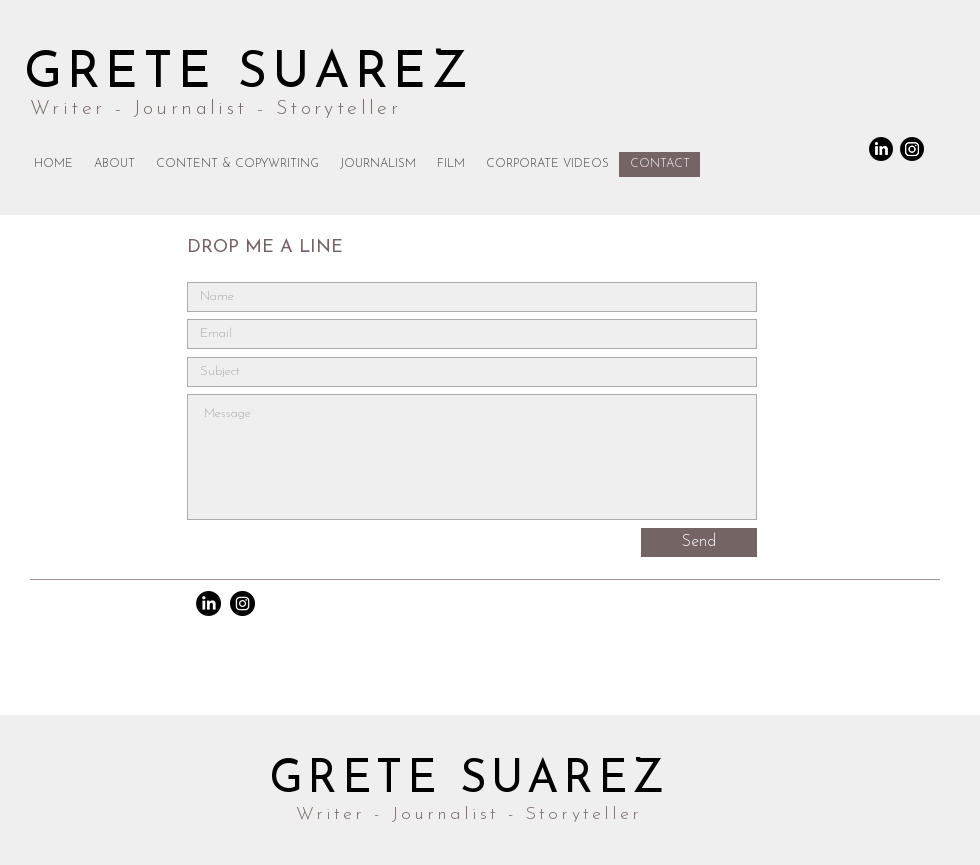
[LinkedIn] (881, 149)
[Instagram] (912, 149)
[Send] (699, 542)
